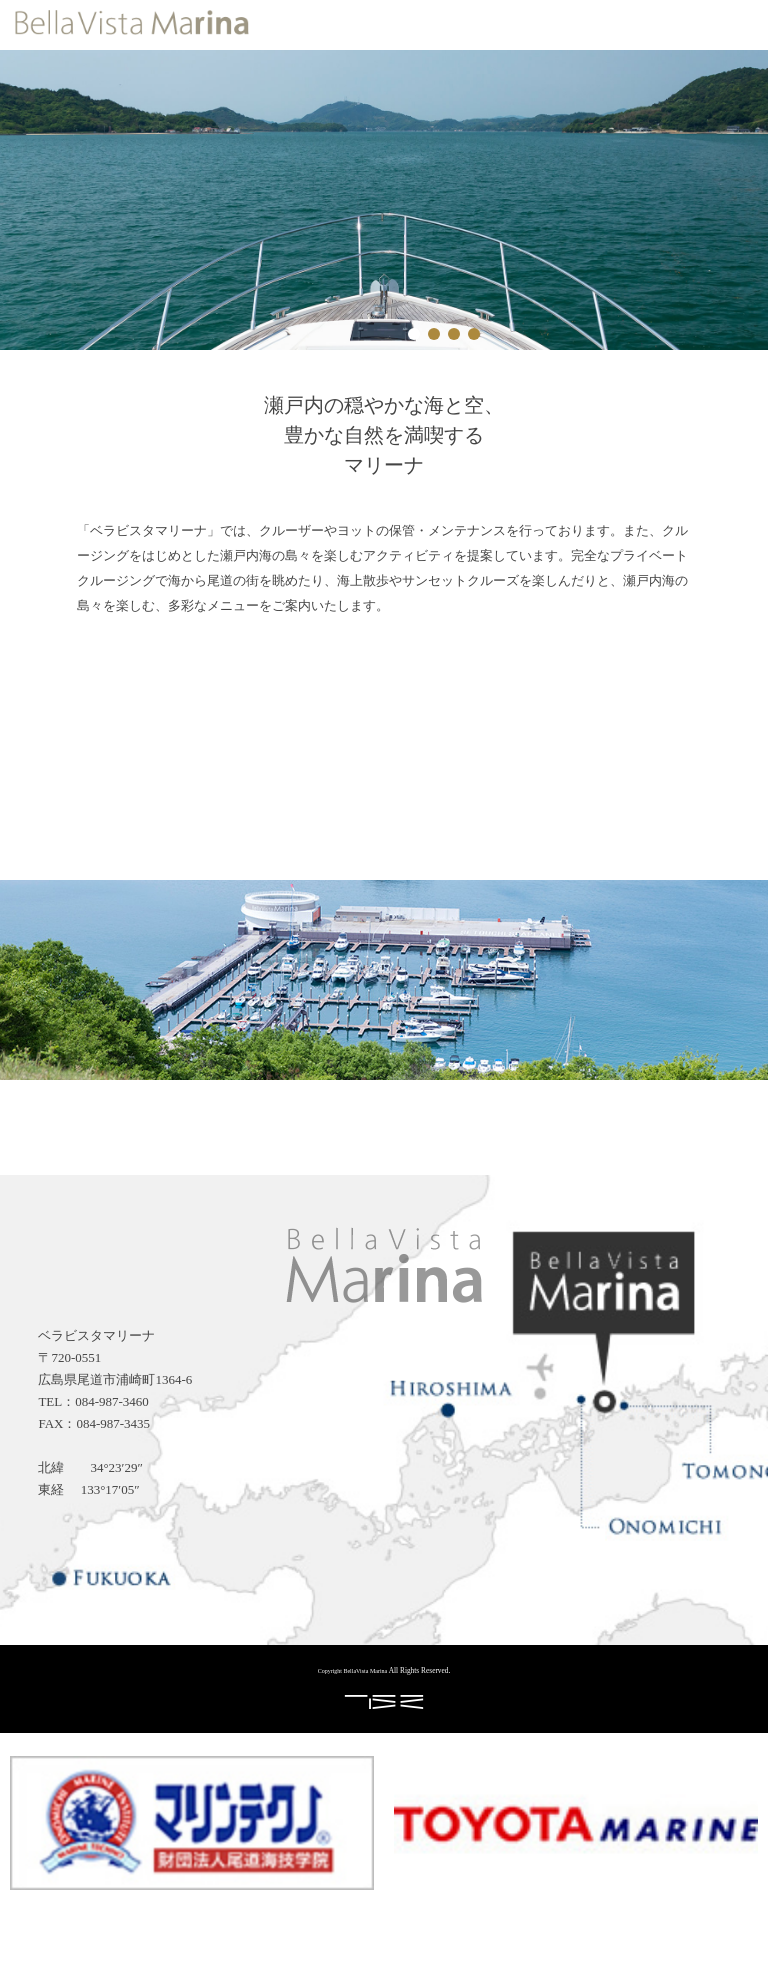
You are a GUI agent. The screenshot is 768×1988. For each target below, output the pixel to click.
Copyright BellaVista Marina (353, 1671)
